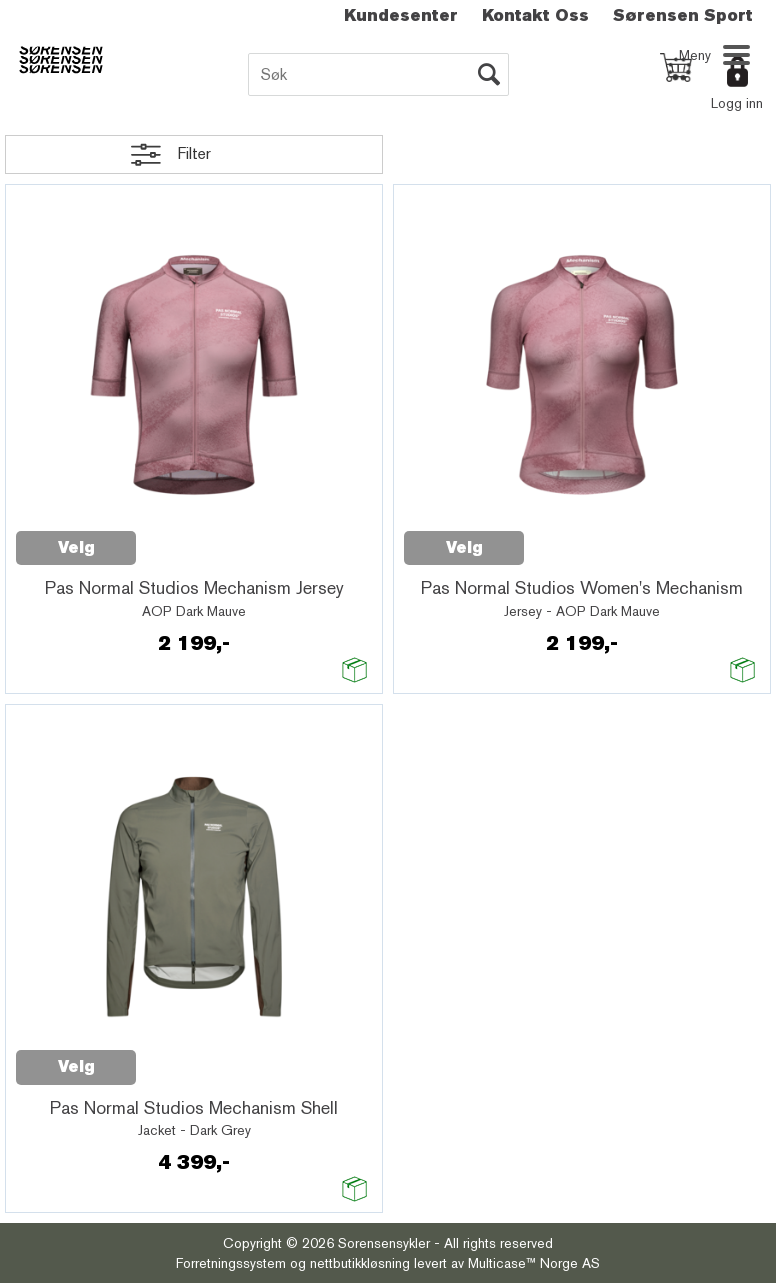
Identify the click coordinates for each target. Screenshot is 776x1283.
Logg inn (737, 103)
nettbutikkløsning (360, 1263)
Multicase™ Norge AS (534, 1263)
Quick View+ (188, 537)
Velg (76, 547)
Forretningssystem (231, 1263)
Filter (194, 153)
